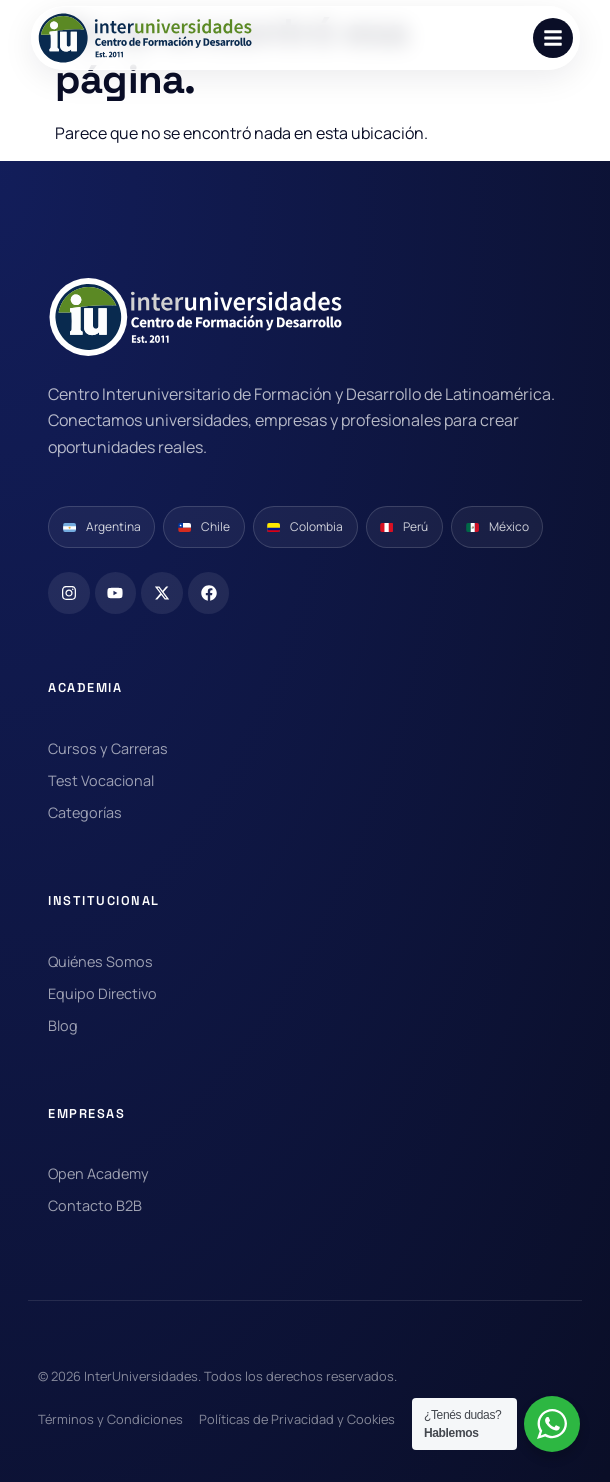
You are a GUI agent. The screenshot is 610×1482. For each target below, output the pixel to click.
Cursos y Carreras (108, 748)
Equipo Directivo (102, 993)
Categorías (85, 812)
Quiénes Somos (100, 961)
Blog (63, 1025)
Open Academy (98, 1173)
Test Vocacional (101, 780)
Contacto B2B (95, 1205)
